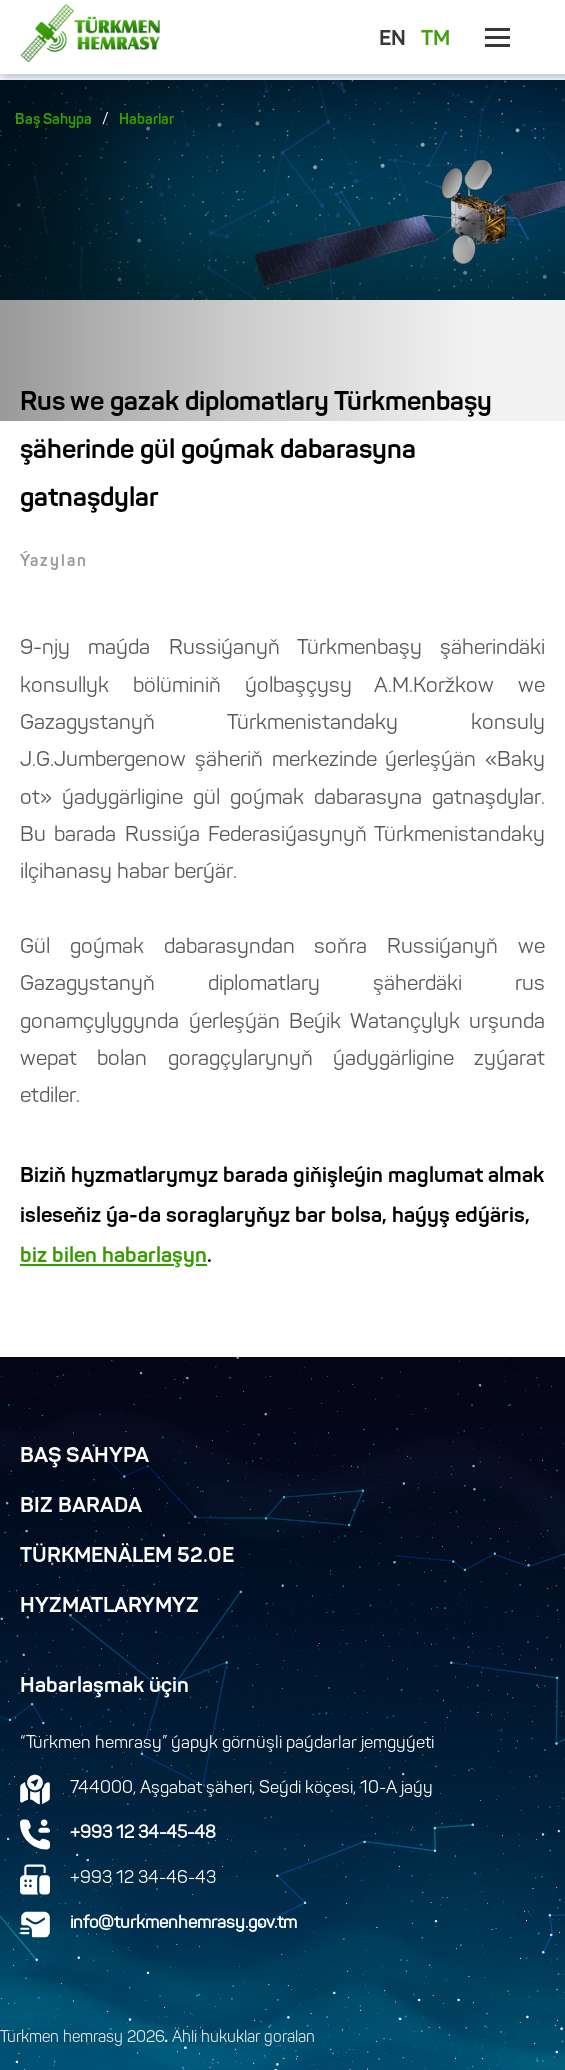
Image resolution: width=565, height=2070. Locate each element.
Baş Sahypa (53, 120)
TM (435, 40)
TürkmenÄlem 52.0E (127, 1557)
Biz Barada (81, 1507)
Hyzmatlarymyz (109, 1607)
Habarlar (146, 120)
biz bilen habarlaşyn (113, 1257)
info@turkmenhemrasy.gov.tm (183, 1924)
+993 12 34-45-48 (143, 1834)
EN (392, 40)
